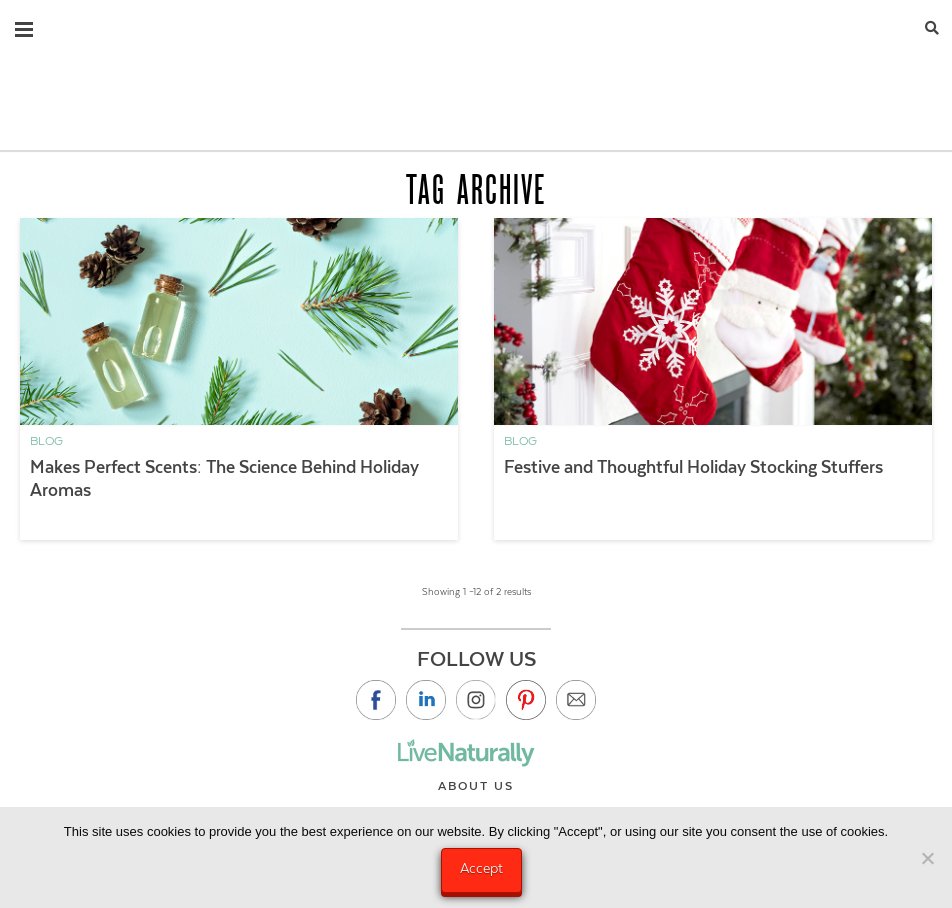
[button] (24, 25)
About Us (476, 786)
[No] (927, 858)
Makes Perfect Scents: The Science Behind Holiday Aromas (224, 478)
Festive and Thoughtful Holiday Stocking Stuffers (693, 467)
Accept (481, 868)
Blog (46, 441)
